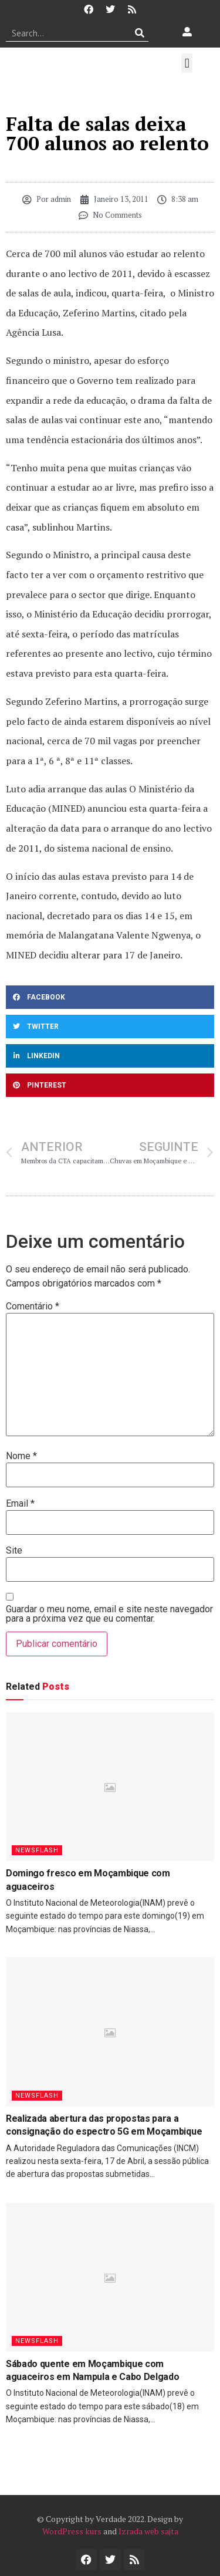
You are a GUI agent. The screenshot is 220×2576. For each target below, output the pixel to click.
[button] (186, 63)
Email (20, 1503)
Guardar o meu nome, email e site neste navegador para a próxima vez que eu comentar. (109, 1614)
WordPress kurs (71, 2531)
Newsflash (37, 1850)
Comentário (32, 1306)
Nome (21, 1456)
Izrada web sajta (148, 2531)
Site (14, 1550)
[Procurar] (139, 33)
